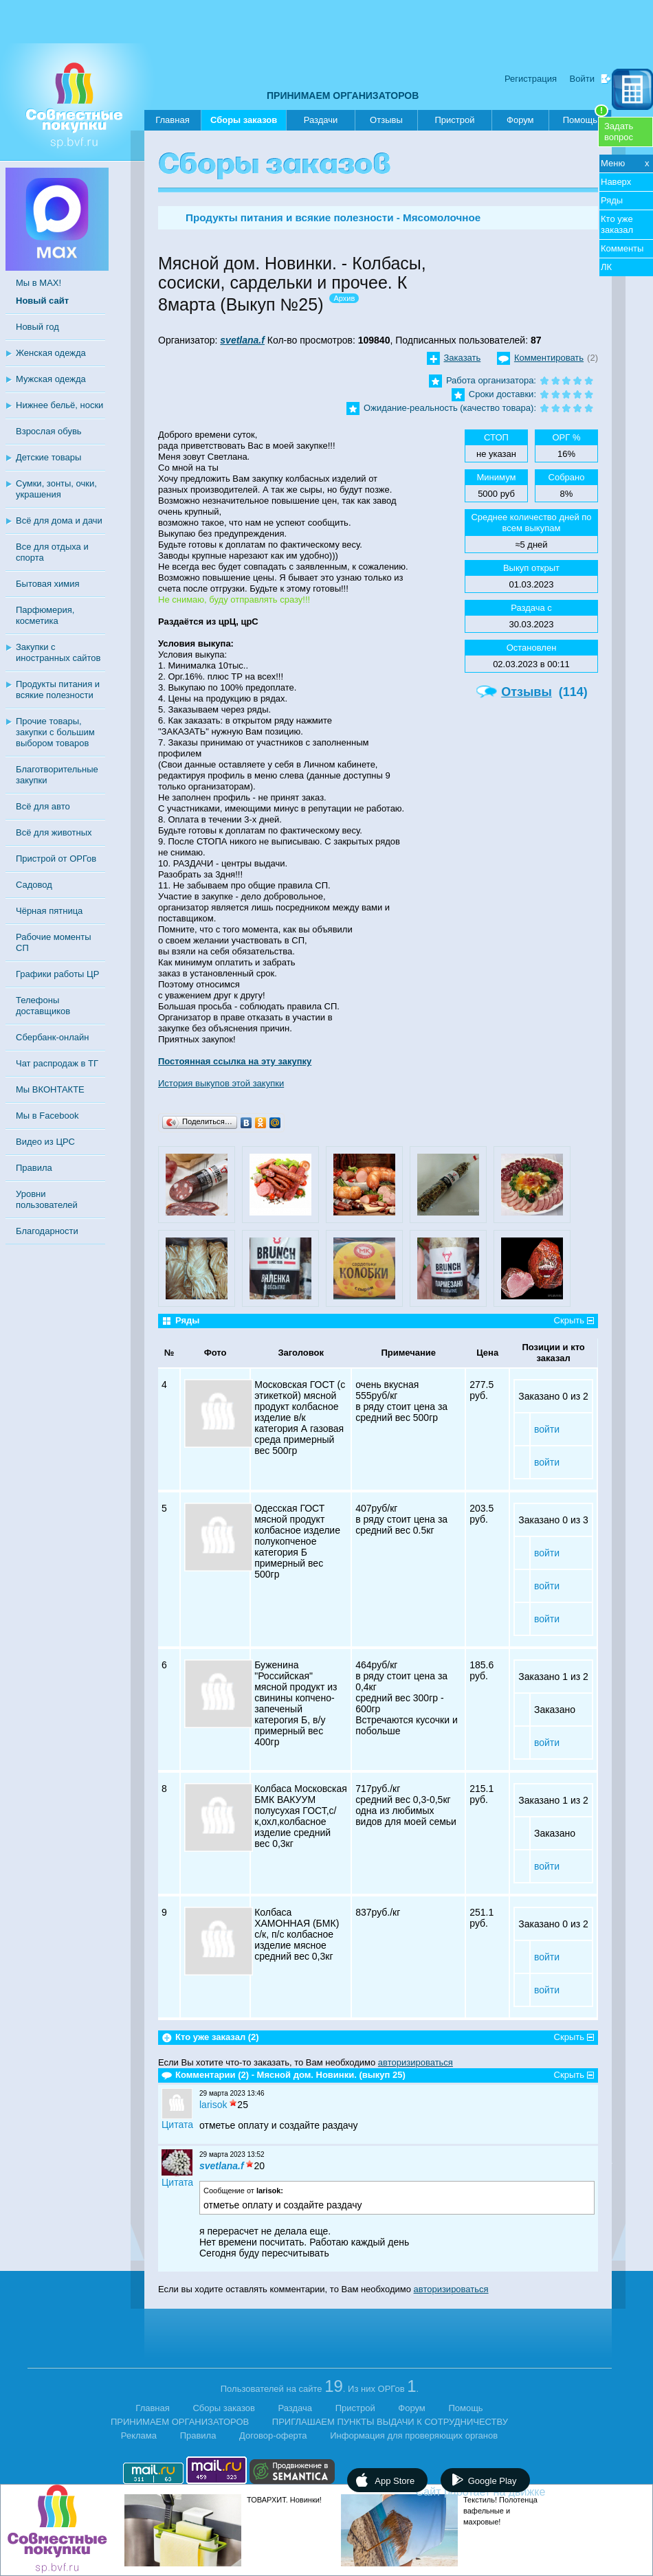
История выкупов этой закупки (221, 1083)
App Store (394, 2481)
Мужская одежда (51, 379)
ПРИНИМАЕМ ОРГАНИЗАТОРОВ (343, 95)
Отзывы (386, 120)
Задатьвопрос (618, 131)
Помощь (585, 117)
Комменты (622, 248)
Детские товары (48, 457)
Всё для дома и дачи (59, 520)
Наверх (616, 182)
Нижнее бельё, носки (59, 405)
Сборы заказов (243, 123)
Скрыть (569, 1320)
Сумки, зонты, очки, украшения (56, 489)
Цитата (177, 2124)
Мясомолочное (441, 217)
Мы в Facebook (47, 1115)
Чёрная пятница (49, 911)
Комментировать (549, 357)
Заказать (462, 357)
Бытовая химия (48, 584)
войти (547, 1429)
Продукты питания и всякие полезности (58, 689)
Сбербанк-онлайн (52, 1037)
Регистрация (531, 79)
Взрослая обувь (49, 431)
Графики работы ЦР (57, 974)
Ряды (612, 200)
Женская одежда (51, 353)
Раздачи (321, 120)
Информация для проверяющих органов (414, 2435)
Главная (172, 120)
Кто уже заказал (617, 224)
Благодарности (47, 1231)
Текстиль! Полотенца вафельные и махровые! (500, 2511)
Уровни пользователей (47, 1199)
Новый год (37, 327)
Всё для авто (43, 806)
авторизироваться (415, 2062)
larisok (213, 2104)
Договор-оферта (273, 2435)
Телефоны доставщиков (43, 1005)
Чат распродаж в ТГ (57, 1063)
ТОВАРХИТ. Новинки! (284, 2500)
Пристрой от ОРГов (56, 858)
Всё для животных (53, 832)
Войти (582, 79)
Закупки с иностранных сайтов (58, 652)
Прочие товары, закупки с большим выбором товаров (55, 732)
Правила (34, 1168)
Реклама (139, 2435)
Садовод (34, 885)
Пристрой (454, 120)
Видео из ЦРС (45, 1141)
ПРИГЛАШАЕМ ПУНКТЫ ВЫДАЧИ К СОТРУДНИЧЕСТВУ (390, 2422)
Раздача (295, 2408)
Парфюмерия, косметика (45, 615)
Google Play (492, 2481)
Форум (520, 120)
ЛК (606, 267)
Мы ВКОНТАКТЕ (50, 1089)
